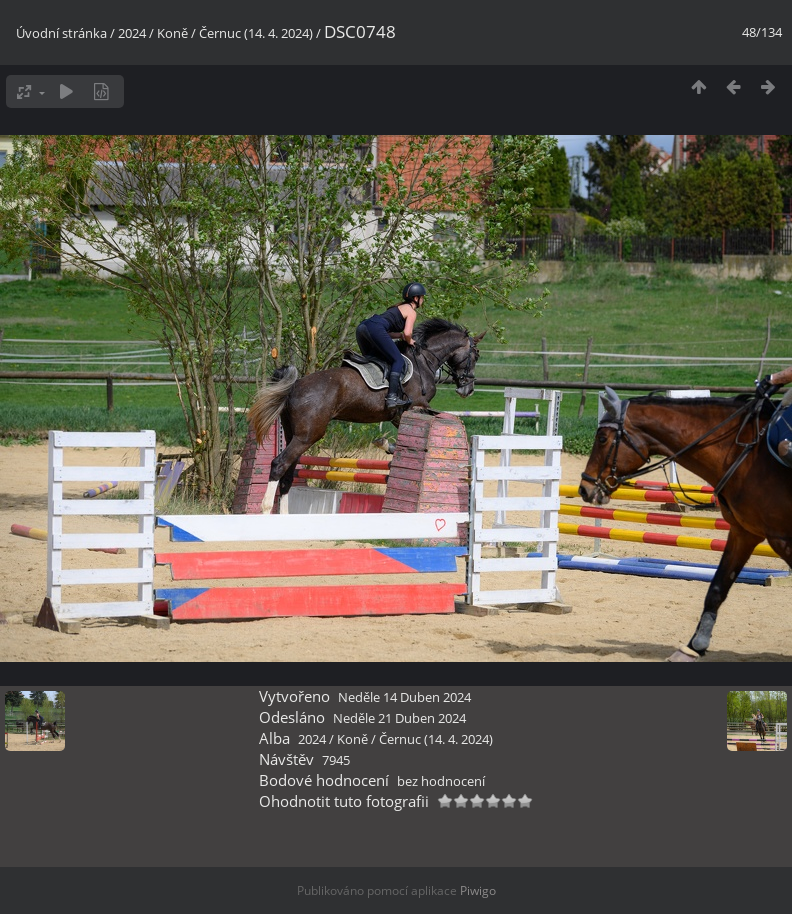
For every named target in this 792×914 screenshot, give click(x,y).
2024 (132, 33)
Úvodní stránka (61, 33)
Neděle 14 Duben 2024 (404, 697)
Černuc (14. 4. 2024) (256, 33)
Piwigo (478, 890)
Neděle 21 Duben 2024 (399, 718)
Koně (172, 33)
